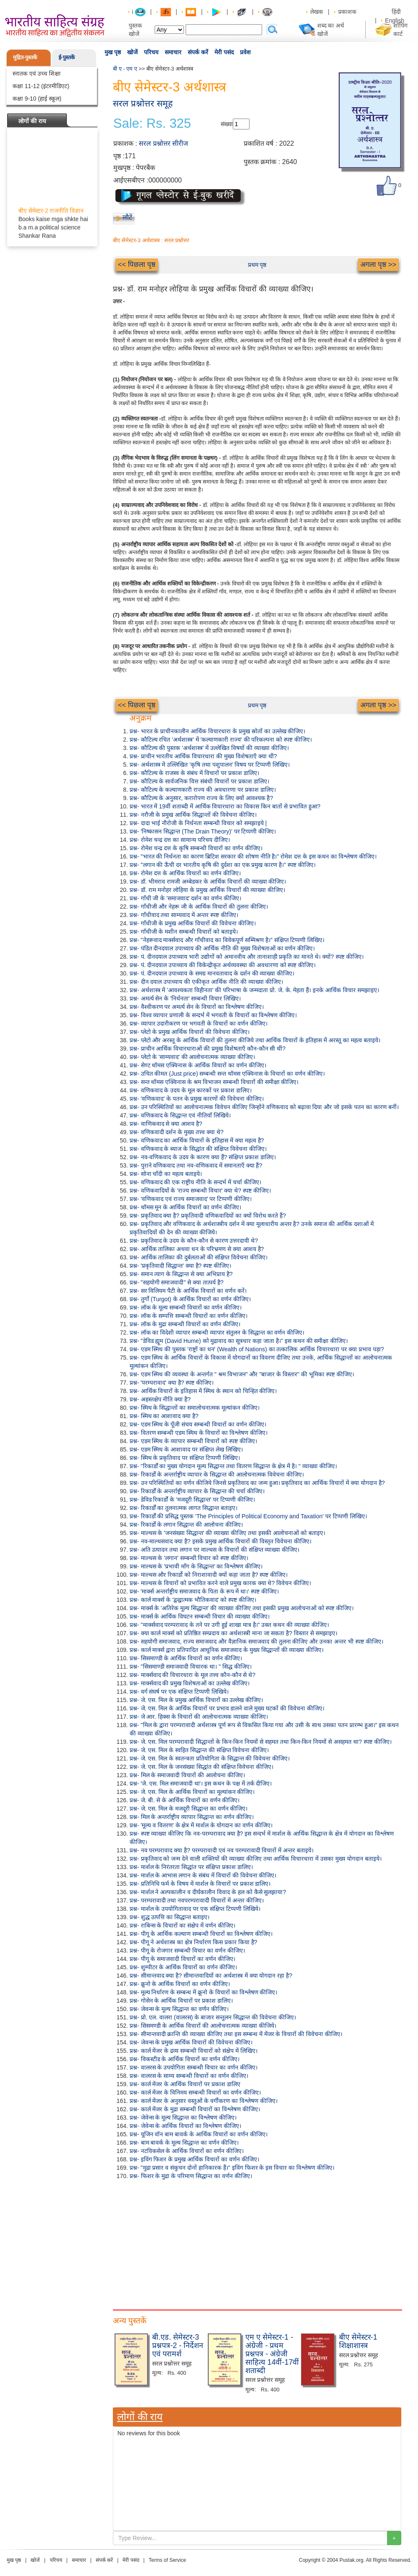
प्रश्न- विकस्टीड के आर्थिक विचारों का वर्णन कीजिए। (185, 2059)
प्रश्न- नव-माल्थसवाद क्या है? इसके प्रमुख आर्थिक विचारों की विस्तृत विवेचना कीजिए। (220, 1541)
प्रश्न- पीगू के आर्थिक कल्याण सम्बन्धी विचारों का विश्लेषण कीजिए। (201, 1933)
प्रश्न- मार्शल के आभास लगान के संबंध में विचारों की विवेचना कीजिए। (203, 1875)
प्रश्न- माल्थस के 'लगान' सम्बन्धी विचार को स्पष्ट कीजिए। (189, 1558)
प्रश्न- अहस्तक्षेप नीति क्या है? (160, 1399)
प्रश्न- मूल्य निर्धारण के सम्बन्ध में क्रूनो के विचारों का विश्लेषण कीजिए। (203, 1992)
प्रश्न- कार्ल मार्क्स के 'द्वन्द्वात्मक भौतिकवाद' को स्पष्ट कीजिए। (193, 1599)
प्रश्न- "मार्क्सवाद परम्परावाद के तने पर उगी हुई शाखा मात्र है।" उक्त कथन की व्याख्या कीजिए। (229, 1624)
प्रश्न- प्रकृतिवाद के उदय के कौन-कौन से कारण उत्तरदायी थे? (194, 1240)
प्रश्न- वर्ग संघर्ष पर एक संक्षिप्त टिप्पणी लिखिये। (179, 1691)
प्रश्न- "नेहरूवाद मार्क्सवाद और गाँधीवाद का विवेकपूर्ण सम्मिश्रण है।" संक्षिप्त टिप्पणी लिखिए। (227, 940)
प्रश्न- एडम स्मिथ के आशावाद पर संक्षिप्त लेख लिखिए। (186, 1449)
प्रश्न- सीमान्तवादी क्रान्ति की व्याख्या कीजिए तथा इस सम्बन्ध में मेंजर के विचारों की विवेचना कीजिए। (236, 2034)
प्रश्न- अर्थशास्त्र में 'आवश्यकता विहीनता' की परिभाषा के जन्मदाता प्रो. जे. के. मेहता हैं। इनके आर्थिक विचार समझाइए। (254, 990)
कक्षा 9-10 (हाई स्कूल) (37, 98)
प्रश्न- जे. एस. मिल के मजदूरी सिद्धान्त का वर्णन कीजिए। (188, 1808)
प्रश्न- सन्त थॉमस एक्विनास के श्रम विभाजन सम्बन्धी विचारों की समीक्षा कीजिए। (214, 1082)
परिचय (151, 52)
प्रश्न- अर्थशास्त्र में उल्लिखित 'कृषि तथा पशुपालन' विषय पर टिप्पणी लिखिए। (210, 764)
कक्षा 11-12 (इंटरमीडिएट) (41, 86)
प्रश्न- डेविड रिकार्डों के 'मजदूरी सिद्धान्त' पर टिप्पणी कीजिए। (192, 1499)
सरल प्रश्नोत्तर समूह (143, 103)
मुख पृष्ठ (112, 52)
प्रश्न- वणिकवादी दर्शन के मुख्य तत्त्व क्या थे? (177, 1132)
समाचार (173, 52)
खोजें (132, 52)
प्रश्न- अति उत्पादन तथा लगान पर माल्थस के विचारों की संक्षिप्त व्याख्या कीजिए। (214, 1549)
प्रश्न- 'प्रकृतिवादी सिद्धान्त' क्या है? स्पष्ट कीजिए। (180, 1265)
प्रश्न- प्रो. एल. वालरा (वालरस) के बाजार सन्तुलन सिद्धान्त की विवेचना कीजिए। (213, 2017)
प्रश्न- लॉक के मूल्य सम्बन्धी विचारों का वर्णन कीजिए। (186, 1307)
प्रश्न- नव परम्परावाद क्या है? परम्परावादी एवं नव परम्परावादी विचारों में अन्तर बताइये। (222, 1850)
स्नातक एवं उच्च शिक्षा (37, 73)
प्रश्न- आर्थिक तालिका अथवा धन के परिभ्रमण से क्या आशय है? (197, 1249)
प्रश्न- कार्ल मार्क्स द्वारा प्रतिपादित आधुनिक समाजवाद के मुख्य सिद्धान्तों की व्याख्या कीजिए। (227, 1649)
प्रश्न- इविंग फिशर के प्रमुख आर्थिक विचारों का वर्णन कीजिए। (194, 2159)
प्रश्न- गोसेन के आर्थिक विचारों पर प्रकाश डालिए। (181, 2000)
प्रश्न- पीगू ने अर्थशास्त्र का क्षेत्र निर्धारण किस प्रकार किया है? (193, 1942)
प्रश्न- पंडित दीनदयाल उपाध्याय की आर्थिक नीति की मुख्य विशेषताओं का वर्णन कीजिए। (222, 948)
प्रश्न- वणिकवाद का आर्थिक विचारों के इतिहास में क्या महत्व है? (197, 1140)
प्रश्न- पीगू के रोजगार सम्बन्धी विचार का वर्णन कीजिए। (187, 1950)
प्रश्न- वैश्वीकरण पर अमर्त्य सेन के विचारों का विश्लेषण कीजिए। (197, 1006)
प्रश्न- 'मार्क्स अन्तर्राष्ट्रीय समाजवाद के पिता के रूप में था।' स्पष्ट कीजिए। (204, 1591)
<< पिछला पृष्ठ (136, 264)
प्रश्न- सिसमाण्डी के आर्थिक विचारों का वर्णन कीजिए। (186, 1658)
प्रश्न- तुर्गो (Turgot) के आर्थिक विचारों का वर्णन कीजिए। (190, 1299)
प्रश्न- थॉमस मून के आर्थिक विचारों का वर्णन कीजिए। (185, 1207)
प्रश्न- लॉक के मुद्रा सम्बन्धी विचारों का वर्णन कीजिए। (185, 1324)
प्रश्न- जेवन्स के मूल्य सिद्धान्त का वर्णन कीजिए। (179, 2009)
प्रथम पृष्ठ (257, 264)
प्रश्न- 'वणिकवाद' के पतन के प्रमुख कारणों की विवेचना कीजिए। (197, 1098)
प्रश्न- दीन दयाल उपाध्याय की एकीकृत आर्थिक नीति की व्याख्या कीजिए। (206, 981)
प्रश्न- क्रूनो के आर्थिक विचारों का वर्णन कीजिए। (180, 1984)
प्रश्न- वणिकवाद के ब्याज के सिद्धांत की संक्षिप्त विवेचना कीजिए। (198, 1148)
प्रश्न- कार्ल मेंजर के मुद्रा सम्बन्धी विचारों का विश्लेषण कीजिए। (195, 2109)
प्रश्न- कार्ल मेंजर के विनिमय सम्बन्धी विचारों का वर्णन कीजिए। (195, 2092)
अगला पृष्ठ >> (378, 264)
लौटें (127, 217)
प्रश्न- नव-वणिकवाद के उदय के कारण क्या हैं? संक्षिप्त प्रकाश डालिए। (203, 1157)
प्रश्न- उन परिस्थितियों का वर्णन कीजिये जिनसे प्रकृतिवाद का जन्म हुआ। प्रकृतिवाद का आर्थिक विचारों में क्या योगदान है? (257, 1482)
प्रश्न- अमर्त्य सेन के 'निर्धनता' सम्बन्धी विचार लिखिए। (185, 998)
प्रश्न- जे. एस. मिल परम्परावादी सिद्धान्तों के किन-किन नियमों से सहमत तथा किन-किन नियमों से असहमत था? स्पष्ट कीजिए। (261, 1741)
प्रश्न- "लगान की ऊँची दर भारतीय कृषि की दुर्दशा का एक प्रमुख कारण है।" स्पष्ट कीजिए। (223, 864)
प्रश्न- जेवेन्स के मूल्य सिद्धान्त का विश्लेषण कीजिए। (183, 2117)
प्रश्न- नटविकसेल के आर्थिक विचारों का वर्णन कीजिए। (187, 2151)
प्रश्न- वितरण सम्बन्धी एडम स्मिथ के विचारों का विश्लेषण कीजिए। (199, 1432)
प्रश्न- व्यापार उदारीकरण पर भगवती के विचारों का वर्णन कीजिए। (199, 1023)
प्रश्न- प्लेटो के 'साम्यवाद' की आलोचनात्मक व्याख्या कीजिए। (192, 1057)
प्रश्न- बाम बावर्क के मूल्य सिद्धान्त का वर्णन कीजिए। (184, 2142)
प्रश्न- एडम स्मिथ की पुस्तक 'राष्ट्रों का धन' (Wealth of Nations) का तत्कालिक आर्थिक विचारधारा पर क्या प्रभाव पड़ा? (257, 1349)
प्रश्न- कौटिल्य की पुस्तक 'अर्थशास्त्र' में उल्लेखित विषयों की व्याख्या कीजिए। (209, 748)
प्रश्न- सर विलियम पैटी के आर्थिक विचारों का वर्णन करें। (188, 1290)
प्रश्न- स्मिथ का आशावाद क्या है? (164, 1416)
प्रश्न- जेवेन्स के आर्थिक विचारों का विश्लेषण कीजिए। (185, 2126)
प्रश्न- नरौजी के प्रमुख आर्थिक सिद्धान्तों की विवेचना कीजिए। (193, 814)
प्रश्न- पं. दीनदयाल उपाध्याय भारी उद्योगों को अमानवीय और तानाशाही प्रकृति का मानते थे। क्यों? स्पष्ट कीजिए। (247, 956)
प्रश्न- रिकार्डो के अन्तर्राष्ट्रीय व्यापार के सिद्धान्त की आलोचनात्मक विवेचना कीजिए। (217, 1474)
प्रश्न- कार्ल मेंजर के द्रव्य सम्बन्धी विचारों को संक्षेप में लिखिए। (193, 2050)
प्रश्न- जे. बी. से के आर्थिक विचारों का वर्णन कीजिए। (185, 1800)
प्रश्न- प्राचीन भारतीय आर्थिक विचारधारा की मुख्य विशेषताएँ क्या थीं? (203, 756)
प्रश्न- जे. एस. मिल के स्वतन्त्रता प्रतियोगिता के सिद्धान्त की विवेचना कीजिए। (210, 1758)
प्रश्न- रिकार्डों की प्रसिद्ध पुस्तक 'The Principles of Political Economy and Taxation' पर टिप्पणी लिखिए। (248, 1516)
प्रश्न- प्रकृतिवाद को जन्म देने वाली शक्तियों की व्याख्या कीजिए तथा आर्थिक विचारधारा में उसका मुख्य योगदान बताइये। (256, 1858)
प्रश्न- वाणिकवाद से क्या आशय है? (166, 1123)
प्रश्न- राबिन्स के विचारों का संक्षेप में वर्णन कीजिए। (182, 1925)
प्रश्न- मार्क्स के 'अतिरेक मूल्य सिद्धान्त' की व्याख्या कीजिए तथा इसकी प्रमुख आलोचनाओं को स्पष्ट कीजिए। (242, 1608)
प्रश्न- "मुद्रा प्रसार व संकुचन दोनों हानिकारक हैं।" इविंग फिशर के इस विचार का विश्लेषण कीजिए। (232, 2167)
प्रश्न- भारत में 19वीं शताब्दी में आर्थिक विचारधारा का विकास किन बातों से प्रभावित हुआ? (225, 806)
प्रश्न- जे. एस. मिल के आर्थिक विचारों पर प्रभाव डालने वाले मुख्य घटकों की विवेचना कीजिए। (227, 1708)
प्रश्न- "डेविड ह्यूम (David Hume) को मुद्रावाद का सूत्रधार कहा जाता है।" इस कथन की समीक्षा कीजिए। (239, 1340)
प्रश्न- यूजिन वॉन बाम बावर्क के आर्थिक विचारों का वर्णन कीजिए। (199, 2134)
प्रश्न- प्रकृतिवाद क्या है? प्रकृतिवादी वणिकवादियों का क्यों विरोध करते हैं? (208, 1215)
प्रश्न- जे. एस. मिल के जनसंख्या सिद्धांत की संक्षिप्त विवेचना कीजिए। (201, 1766)
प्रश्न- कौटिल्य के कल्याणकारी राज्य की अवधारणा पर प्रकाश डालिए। (203, 789)
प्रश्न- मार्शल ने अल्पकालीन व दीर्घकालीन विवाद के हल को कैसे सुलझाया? (208, 1892)
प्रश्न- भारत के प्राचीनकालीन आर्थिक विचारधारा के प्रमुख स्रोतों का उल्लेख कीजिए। (217, 731)
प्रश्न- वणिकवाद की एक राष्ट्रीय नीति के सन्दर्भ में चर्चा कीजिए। (195, 1182)
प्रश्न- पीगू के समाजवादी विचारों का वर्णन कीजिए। (182, 1958)
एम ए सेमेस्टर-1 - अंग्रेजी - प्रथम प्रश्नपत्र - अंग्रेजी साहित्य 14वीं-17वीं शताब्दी (272, 2353)
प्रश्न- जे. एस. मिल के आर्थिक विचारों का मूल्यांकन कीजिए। (192, 1791)
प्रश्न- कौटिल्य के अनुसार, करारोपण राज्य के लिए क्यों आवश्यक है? (201, 798)
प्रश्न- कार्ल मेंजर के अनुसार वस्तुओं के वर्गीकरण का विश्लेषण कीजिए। (204, 2100)
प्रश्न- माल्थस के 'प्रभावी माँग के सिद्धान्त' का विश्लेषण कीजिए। (196, 1566)
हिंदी (397, 11)
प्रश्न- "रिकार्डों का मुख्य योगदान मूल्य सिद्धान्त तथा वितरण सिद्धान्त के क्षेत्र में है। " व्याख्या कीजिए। (233, 1466)
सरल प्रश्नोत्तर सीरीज (163, 143)
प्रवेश (245, 52)
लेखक (316, 11)
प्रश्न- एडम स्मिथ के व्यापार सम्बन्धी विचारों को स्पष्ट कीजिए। (193, 1441)
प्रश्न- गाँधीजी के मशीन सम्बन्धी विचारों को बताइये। (184, 931)
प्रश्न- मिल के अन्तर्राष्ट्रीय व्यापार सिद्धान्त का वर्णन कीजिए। (192, 1817)
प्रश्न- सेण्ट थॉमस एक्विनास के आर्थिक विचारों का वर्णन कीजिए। (198, 1065)
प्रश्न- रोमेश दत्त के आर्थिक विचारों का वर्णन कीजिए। (185, 873)
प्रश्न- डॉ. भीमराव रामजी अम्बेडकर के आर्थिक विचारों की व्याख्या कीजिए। (208, 881)
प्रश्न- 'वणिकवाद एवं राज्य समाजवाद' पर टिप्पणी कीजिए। (191, 1199)
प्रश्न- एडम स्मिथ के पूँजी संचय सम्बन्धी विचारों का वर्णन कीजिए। (198, 1424)
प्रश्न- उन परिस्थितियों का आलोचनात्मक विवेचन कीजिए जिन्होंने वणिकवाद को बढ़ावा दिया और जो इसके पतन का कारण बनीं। (264, 1107)
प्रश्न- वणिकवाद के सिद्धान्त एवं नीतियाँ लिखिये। (180, 1115)
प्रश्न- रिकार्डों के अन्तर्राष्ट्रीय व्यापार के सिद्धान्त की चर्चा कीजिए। (197, 1491)
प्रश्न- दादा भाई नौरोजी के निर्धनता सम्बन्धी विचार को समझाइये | (198, 823)
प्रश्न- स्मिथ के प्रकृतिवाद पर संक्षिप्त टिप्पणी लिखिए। (185, 1457)
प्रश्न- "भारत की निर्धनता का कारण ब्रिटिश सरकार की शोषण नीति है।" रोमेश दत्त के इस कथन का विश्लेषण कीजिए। (253, 856)
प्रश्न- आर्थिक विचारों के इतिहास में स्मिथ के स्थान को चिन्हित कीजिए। (203, 1391)
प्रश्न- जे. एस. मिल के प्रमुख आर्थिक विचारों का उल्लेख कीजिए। (196, 1700)
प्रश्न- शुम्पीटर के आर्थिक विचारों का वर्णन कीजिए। (183, 1967)
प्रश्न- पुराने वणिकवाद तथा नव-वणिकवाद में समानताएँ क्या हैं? (196, 1165)
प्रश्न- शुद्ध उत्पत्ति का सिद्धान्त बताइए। (169, 1917)
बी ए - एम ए (125, 69)
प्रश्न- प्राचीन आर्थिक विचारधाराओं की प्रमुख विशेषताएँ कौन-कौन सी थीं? (207, 1048)
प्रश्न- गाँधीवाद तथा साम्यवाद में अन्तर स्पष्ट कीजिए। (184, 915)
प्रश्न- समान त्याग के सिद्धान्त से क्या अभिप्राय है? (181, 1274)
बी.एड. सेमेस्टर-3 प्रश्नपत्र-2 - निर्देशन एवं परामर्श (177, 2345)
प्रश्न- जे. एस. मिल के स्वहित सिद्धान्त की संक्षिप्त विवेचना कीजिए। (199, 1750)
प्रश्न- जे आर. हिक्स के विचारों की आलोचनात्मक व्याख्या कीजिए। (199, 1716)
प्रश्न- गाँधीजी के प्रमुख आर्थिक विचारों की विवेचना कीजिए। (193, 923)
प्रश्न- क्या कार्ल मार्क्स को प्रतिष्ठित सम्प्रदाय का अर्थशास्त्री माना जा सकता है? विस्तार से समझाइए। (233, 1633)
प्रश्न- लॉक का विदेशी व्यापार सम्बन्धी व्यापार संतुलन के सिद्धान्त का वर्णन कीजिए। (217, 1332)
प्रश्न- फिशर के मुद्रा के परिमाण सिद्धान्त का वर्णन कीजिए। (191, 2176)
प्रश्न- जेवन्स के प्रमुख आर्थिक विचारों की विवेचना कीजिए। (191, 2042)
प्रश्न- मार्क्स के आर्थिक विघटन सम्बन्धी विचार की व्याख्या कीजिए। (200, 1616)
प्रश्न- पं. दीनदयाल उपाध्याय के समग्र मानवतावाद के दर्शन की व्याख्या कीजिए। (212, 973)
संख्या (227, 124)
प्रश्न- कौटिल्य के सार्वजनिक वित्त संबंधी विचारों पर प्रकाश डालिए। (199, 781)
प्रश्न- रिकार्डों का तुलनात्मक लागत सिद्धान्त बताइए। (183, 1508)
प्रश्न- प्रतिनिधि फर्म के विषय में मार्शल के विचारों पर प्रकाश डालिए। (200, 1883)
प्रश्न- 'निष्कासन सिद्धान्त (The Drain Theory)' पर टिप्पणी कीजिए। (203, 831)
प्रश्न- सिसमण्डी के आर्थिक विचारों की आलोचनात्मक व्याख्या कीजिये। (203, 2025)
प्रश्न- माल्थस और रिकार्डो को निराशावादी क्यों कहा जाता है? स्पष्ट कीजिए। (209, 1574)
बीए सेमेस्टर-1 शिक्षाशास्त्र (358, 2341)
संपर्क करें (198, 52)
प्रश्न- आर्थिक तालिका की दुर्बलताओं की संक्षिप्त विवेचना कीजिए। (199, 1257)
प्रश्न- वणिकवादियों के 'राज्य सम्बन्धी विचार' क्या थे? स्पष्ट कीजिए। (200, 1190)
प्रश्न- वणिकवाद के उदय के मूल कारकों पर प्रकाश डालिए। (191, 1090)
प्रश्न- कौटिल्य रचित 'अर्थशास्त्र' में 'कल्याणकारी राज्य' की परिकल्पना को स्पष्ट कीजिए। (221, 739)
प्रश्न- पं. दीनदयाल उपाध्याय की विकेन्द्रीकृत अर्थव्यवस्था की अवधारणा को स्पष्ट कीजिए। (223, 965)
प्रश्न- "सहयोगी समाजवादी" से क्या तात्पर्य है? (177, 1282)
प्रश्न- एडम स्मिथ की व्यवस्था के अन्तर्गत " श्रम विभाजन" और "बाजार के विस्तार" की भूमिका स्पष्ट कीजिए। (242, 1374)
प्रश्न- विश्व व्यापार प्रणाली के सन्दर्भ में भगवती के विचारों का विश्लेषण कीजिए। (213, 1015)
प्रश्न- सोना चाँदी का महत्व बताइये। (166, 1173)
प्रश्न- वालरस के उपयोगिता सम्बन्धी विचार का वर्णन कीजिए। (193, 2067)
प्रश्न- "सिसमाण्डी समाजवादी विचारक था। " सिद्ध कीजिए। (191, 1666)
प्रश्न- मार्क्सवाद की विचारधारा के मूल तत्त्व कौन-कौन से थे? (192, 1675)
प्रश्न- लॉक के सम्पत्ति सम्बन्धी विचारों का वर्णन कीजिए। (188, 1315)
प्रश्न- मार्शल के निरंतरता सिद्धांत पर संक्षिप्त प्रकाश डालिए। (191, 1867)
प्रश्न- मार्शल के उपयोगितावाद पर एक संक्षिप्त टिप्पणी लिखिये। (195, 1908)
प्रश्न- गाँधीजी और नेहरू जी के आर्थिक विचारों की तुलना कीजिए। (199, 906)
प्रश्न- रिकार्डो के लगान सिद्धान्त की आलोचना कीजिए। (186, 1524)
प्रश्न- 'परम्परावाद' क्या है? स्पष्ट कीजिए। (172, 1382)
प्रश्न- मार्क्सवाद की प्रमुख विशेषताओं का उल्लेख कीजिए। (190, 1683)
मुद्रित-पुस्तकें (25, 57)
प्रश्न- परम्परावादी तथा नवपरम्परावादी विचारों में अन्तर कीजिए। (197, 1900)
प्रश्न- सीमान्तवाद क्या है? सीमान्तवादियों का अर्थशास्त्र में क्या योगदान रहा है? (211, 1975)
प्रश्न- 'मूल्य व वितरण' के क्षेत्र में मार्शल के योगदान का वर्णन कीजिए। (201, 1825)
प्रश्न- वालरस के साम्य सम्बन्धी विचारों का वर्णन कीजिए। (189, 2075)
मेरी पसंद (224, 52)
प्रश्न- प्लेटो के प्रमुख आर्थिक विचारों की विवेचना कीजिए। (190, 1031)
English (394, 20)
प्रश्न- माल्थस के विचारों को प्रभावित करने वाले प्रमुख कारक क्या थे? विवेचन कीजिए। (220, 1583)
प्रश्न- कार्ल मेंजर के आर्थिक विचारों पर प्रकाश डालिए (185, 2084)
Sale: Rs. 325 (152, 124)
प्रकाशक (347, 11)
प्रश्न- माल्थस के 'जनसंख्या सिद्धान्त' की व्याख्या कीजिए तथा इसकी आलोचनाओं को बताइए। (227, 1533)
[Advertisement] (257, 2242)
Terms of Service (167, 2560)
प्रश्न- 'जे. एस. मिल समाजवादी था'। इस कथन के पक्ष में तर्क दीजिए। (201, 1783)
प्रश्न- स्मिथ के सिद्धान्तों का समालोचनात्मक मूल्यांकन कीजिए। (195, 1407)
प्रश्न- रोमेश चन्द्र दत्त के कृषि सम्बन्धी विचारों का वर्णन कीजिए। (196, 848)
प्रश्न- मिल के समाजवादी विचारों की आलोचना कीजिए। (187, 1775)
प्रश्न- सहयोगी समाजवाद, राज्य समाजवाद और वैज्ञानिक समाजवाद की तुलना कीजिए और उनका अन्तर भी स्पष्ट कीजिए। (256, 1641)
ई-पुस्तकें (67, 57)
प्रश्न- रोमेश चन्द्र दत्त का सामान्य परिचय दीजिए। (180, 839)
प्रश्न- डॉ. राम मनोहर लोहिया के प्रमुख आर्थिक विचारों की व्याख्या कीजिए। (207, 890)
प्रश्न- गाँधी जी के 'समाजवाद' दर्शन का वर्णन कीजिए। (185, 898)
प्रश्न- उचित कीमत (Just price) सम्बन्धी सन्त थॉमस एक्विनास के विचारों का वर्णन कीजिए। (227, 1073)
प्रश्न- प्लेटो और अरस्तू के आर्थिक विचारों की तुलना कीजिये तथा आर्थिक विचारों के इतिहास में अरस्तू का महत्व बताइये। (255, 1040)
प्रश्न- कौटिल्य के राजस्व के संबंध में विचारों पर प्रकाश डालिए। (194, 773)
